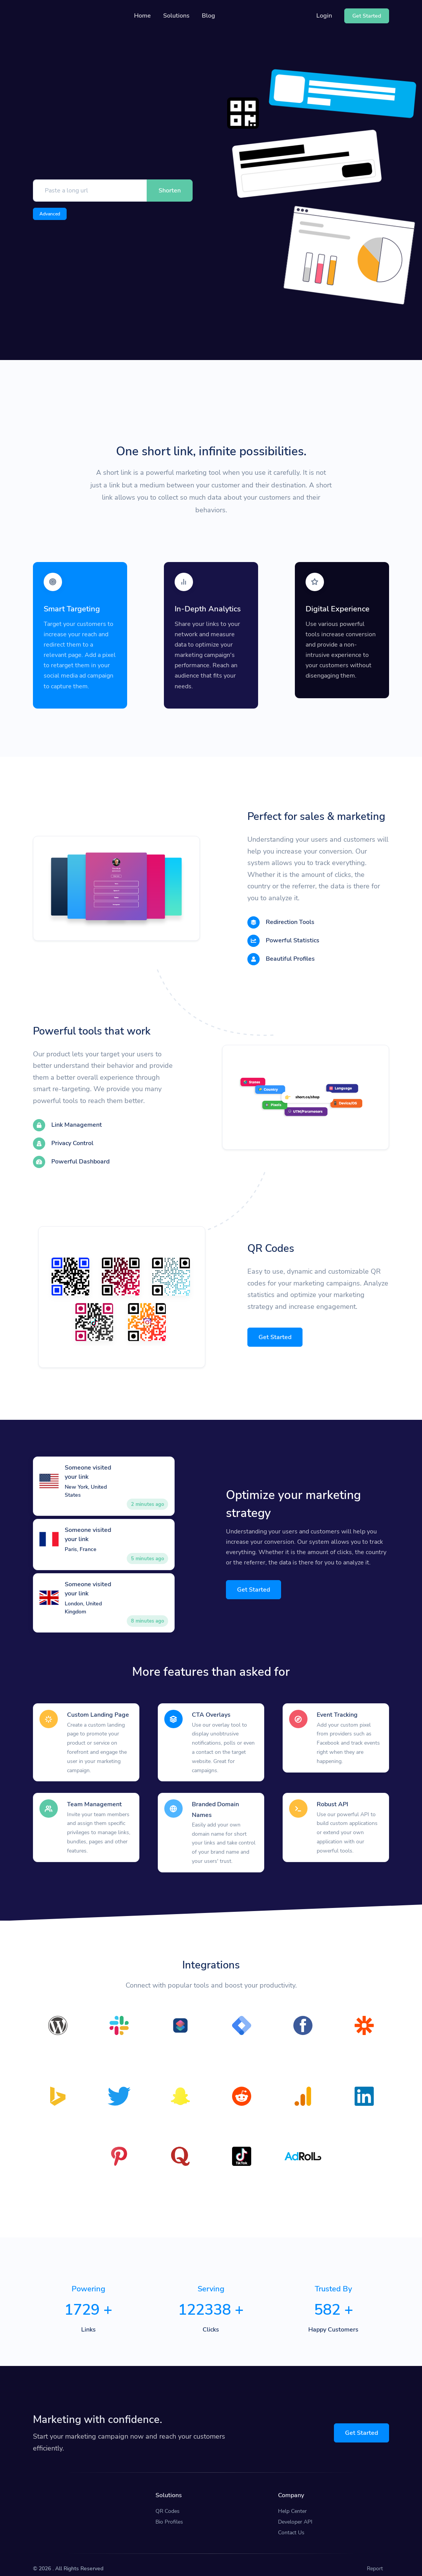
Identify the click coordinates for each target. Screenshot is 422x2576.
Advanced (49, 214)
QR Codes (167, 2503)
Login (324, 15)
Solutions (176, 15)
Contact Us (291, 2524)
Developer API (295, 2513)
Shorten (170, 190)
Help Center (292, 2503)
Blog (208, 15)
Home (142, 15)
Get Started (274, 1333)
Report (375, 2560)
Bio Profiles (169, 2513)
